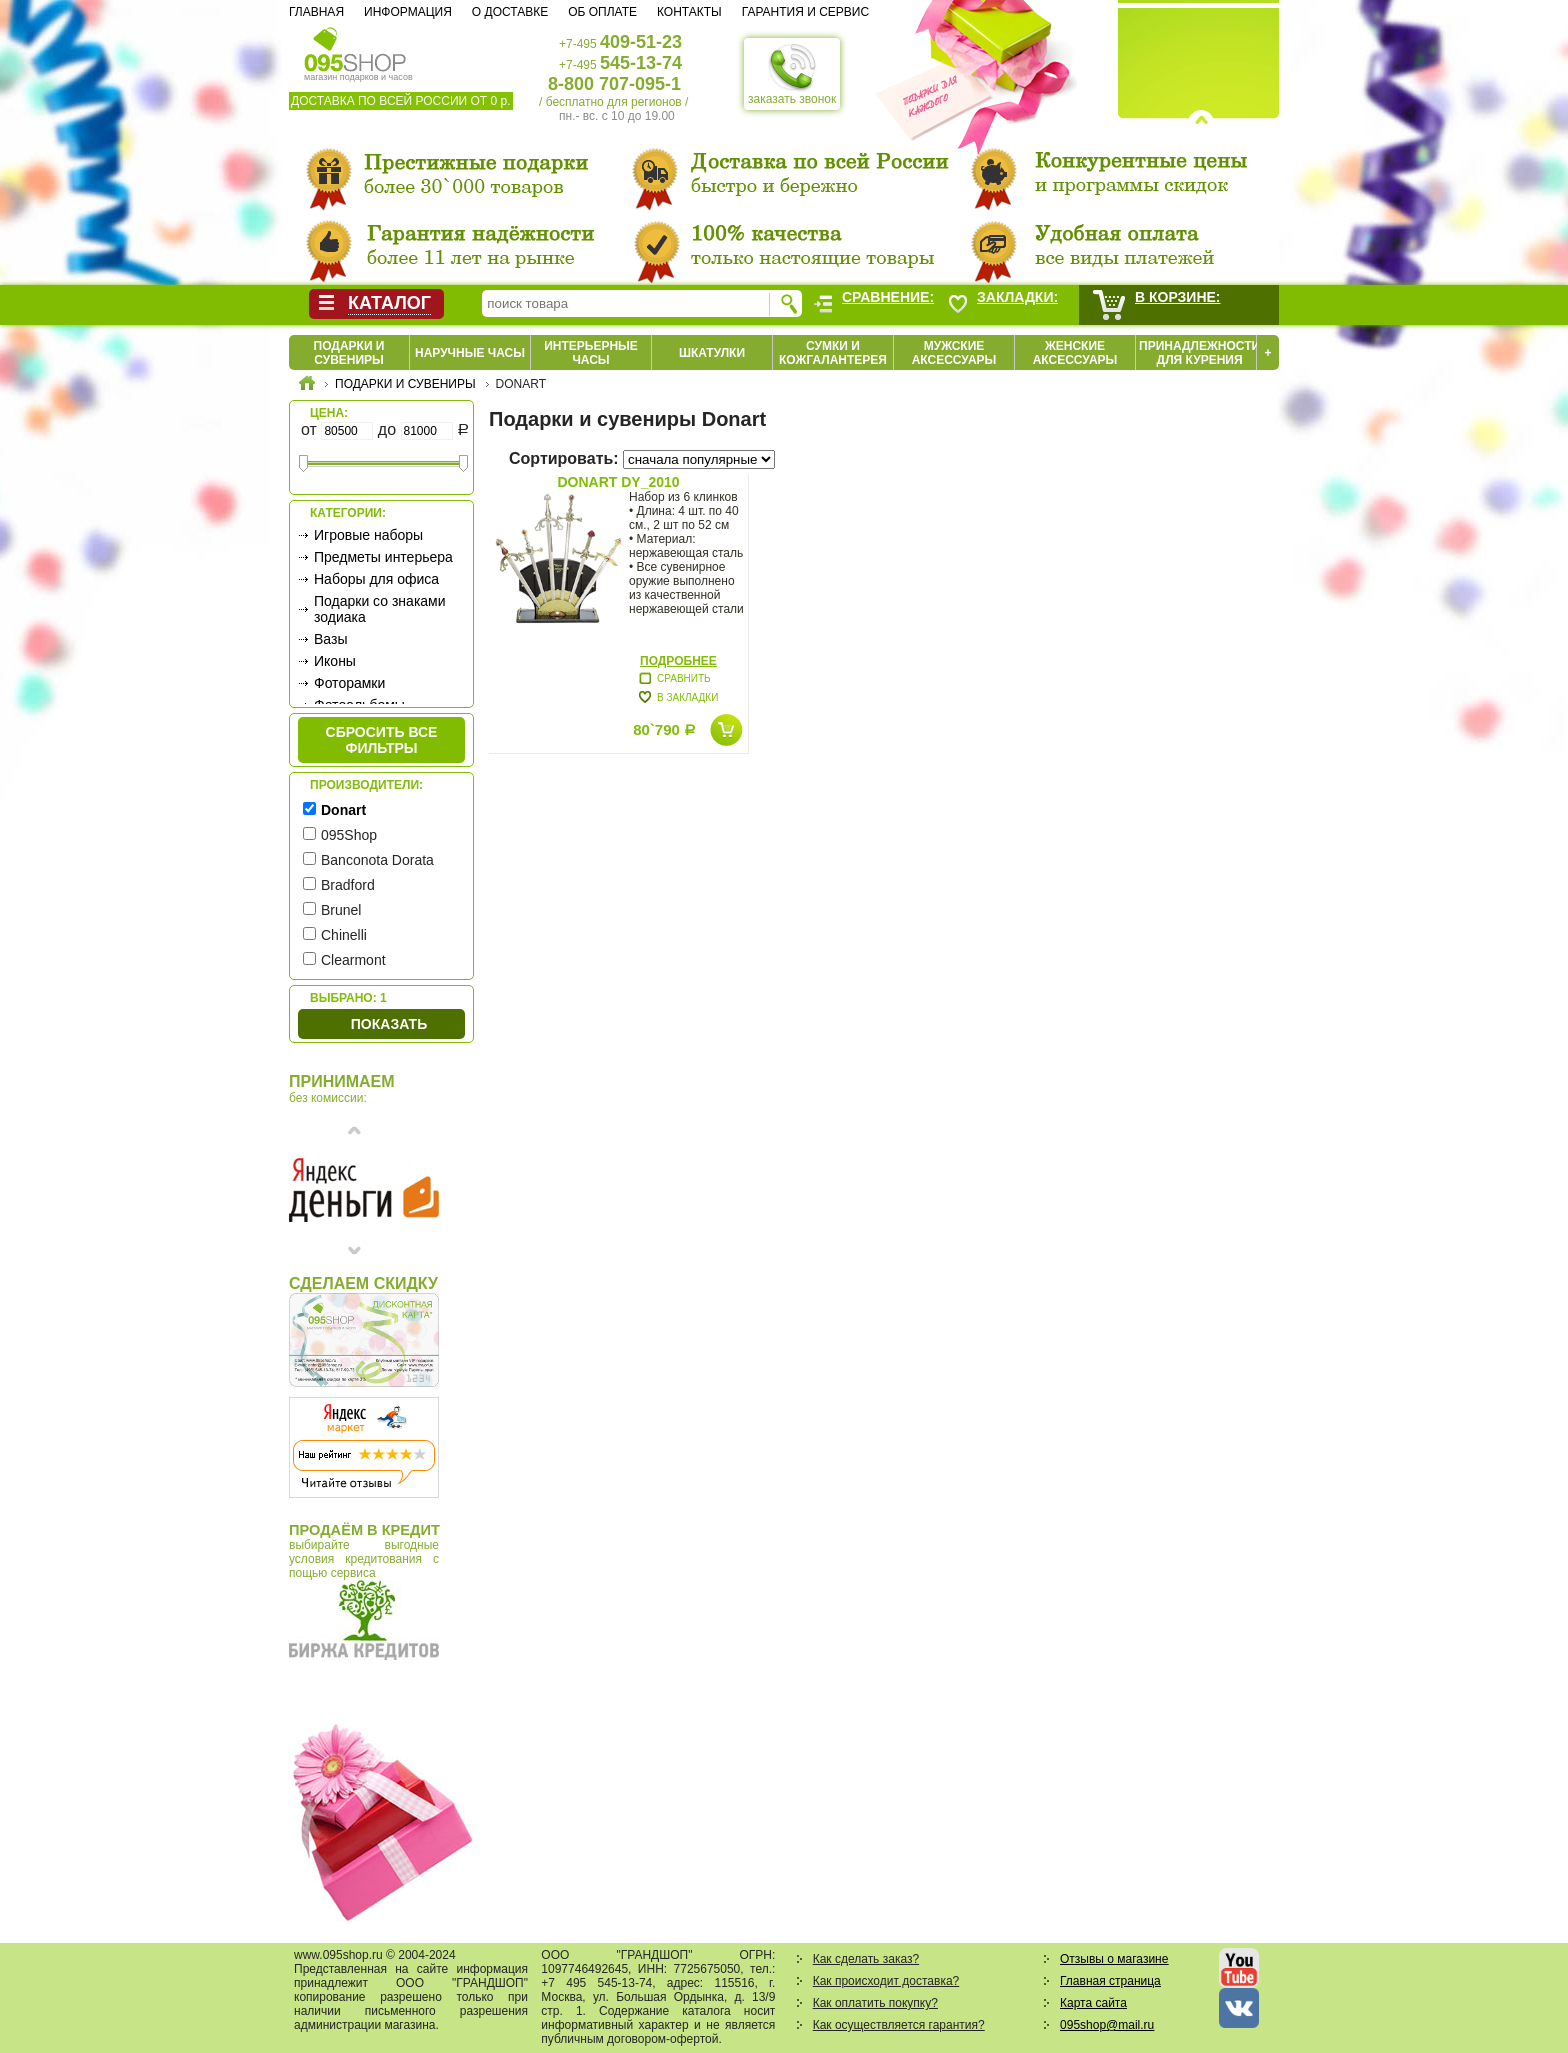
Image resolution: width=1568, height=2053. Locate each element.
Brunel (341, 910)
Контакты (689, 12)
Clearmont (353, 960)
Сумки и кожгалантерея (833, 353)
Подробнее (678, 661)
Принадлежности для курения (1199, 353)
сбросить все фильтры (382, 740)
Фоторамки (349, 683)
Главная (316, 12)
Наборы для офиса (376, 579)
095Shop (349, 835)
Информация (408, 12)
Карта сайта (1093, 2003)
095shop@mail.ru (1107, 2025)
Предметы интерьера (383, 557)
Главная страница (1110, 1981)
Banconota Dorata (377, 860)
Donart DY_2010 (618, 482)
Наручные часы (470, 353)
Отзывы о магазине (1114, 1959)
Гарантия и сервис (805, 12)
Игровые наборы (368, 535)
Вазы (330, 639)
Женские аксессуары (1075, 353)
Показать (389, 1024)
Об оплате (602, 12)
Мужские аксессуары (954, 353)
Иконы (335, 661)
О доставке (510, 12)
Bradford (348, 885)
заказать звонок (792, 74)
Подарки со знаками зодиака (380, 609)
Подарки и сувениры (349, 353)
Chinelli (344, 935)
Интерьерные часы (591, 353)
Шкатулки (712, 353)
